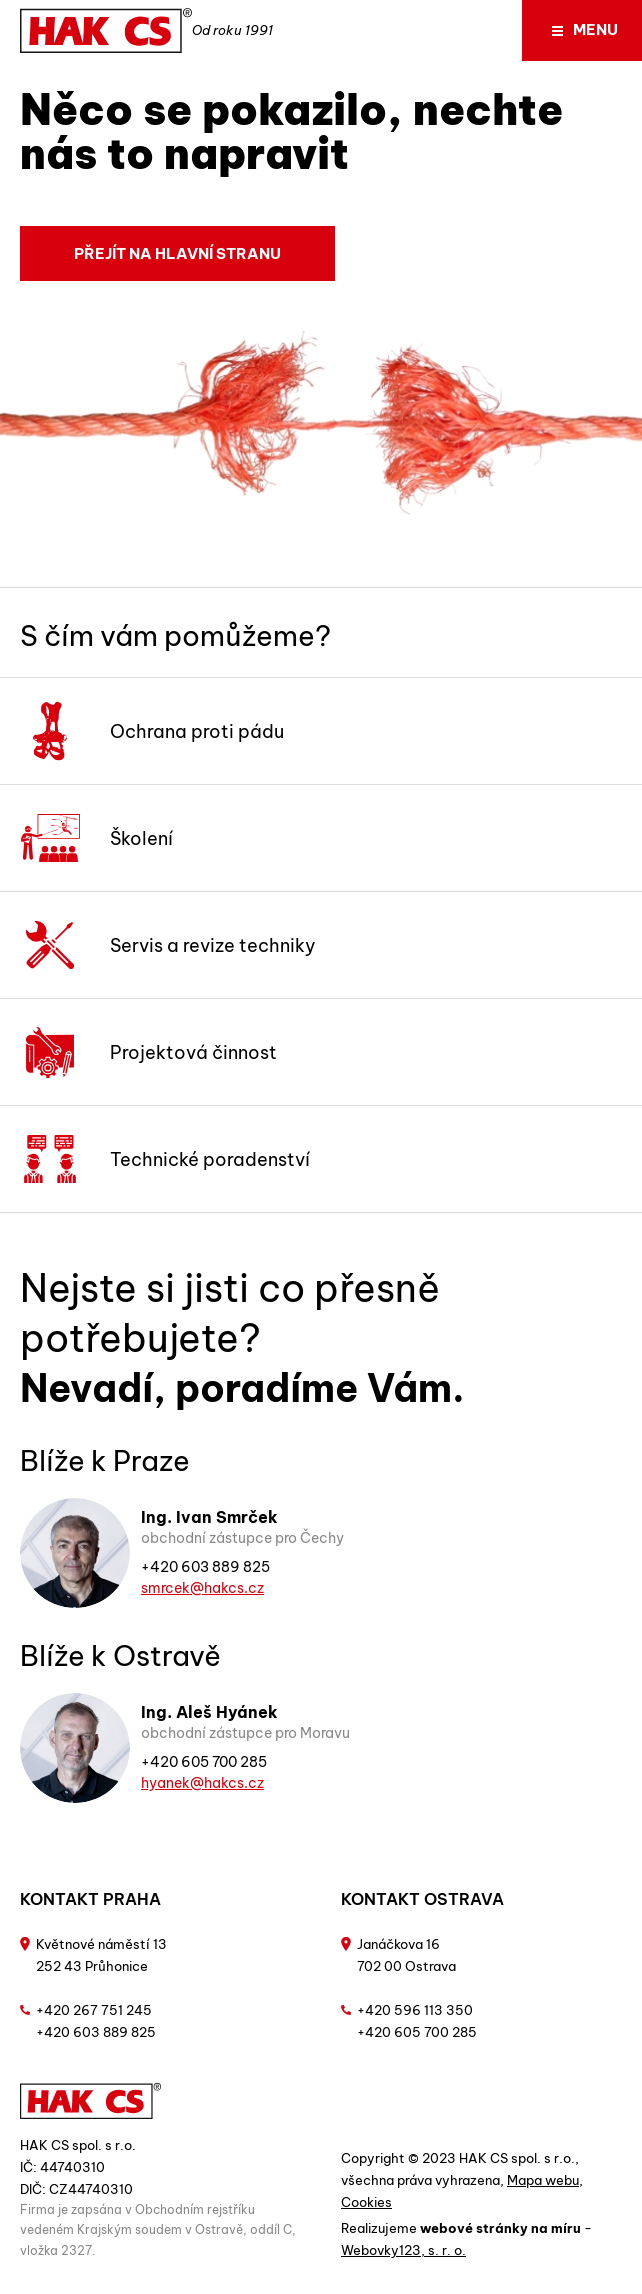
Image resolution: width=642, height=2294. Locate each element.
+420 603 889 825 (205, 1567)
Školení (96, 838)
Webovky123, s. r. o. (403, 2250)
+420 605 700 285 (204, 1762)
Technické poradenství (165, 1159)
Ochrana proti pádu (152, 731)
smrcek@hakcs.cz (202, 1588)
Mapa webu (543, 2180)
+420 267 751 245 (94, 2010)
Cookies (366, 2202)
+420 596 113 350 (415, 2010)
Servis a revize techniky (168, 945)
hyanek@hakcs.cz (202, 1783)
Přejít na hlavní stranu (177, 253)
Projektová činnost (148, 1052)
